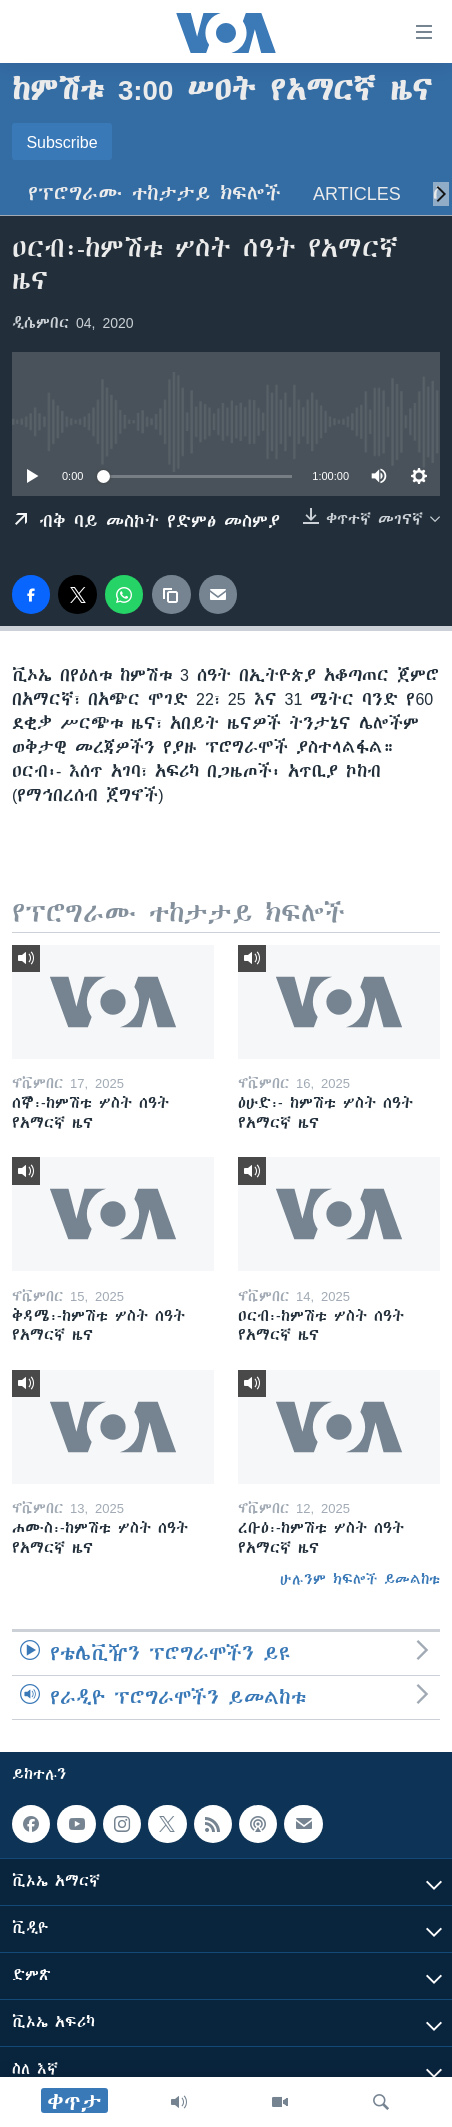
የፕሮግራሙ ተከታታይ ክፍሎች (154, 193)
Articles (357, 193)
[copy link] (171, 594)
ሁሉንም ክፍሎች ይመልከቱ (360, 1579)
